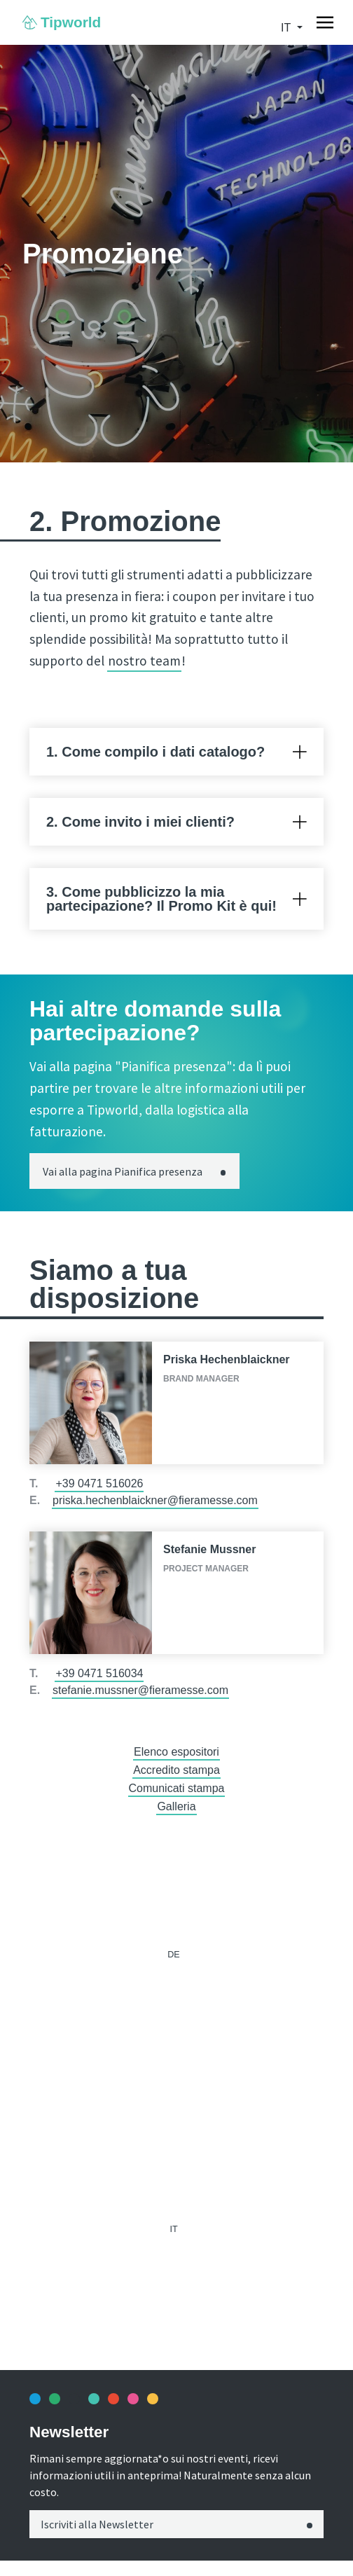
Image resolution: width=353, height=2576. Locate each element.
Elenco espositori (176, 1752)
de (173, 1954)
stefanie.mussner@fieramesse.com (140, 1690)
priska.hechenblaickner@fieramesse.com (155, 1500)
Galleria (176, 1806)
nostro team (144, 660)
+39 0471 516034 (99, 1673)
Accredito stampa (176, 1770)
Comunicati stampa (177, 1788)
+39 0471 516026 (99, 1483)
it (287, 28)
